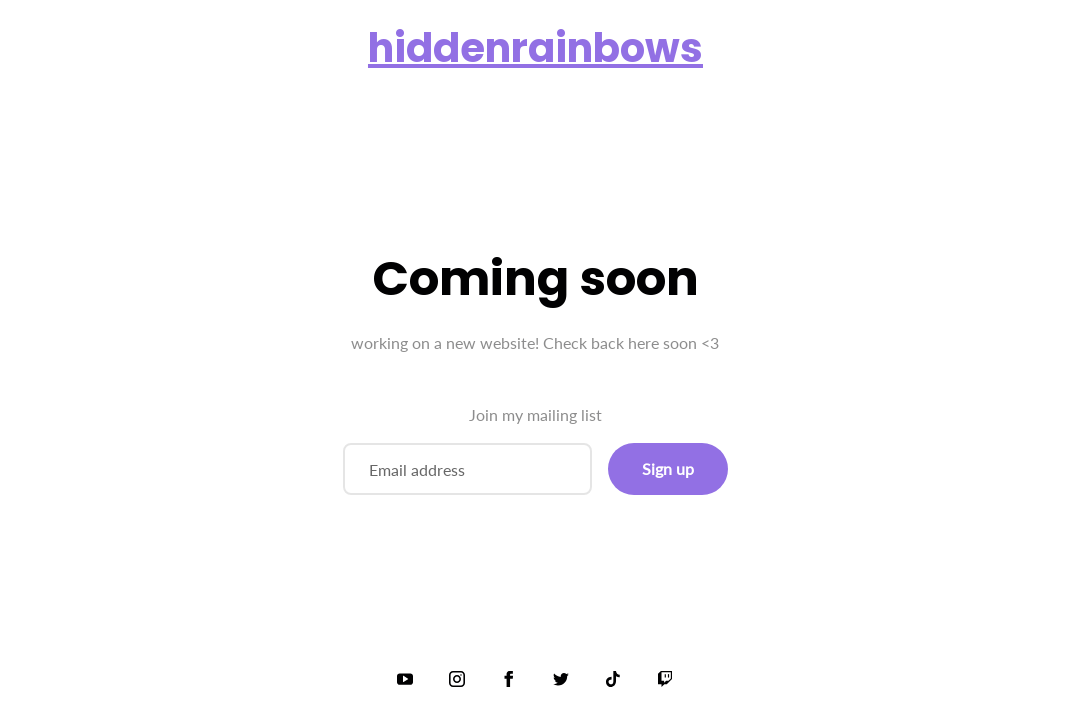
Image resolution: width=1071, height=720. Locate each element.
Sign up (668, 468)
